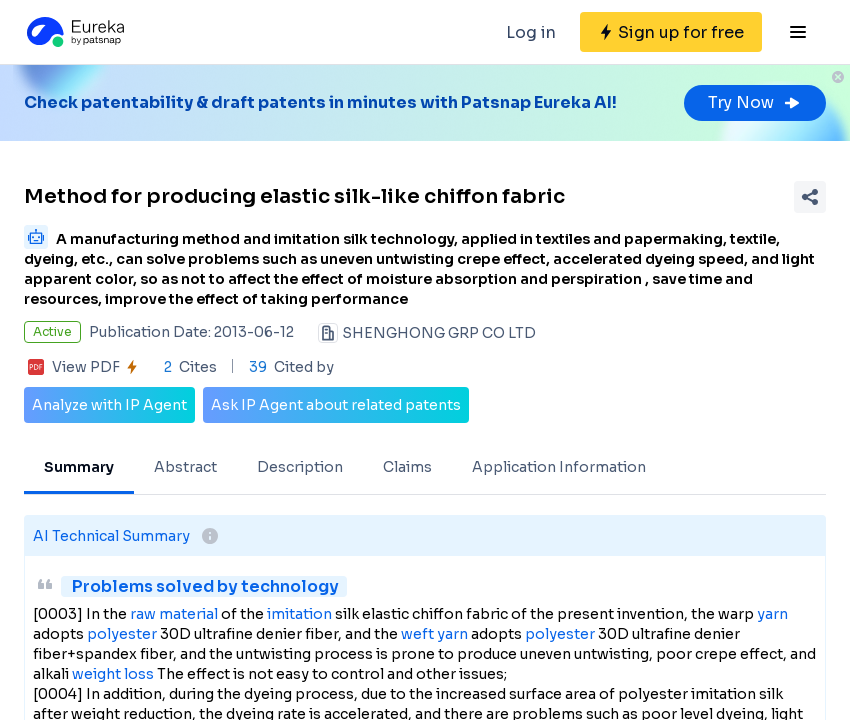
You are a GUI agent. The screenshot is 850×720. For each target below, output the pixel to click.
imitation (299, 614)
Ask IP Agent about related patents (336, 405)
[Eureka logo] (74, 32)
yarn (772, 614)
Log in (531, 32)
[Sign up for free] (671, 32)
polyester (122, 634)
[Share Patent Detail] (810, 197)
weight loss (113, 674)
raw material (174, 614)
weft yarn (434, 634)
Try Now (755, 102)
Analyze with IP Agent (109, 405)
